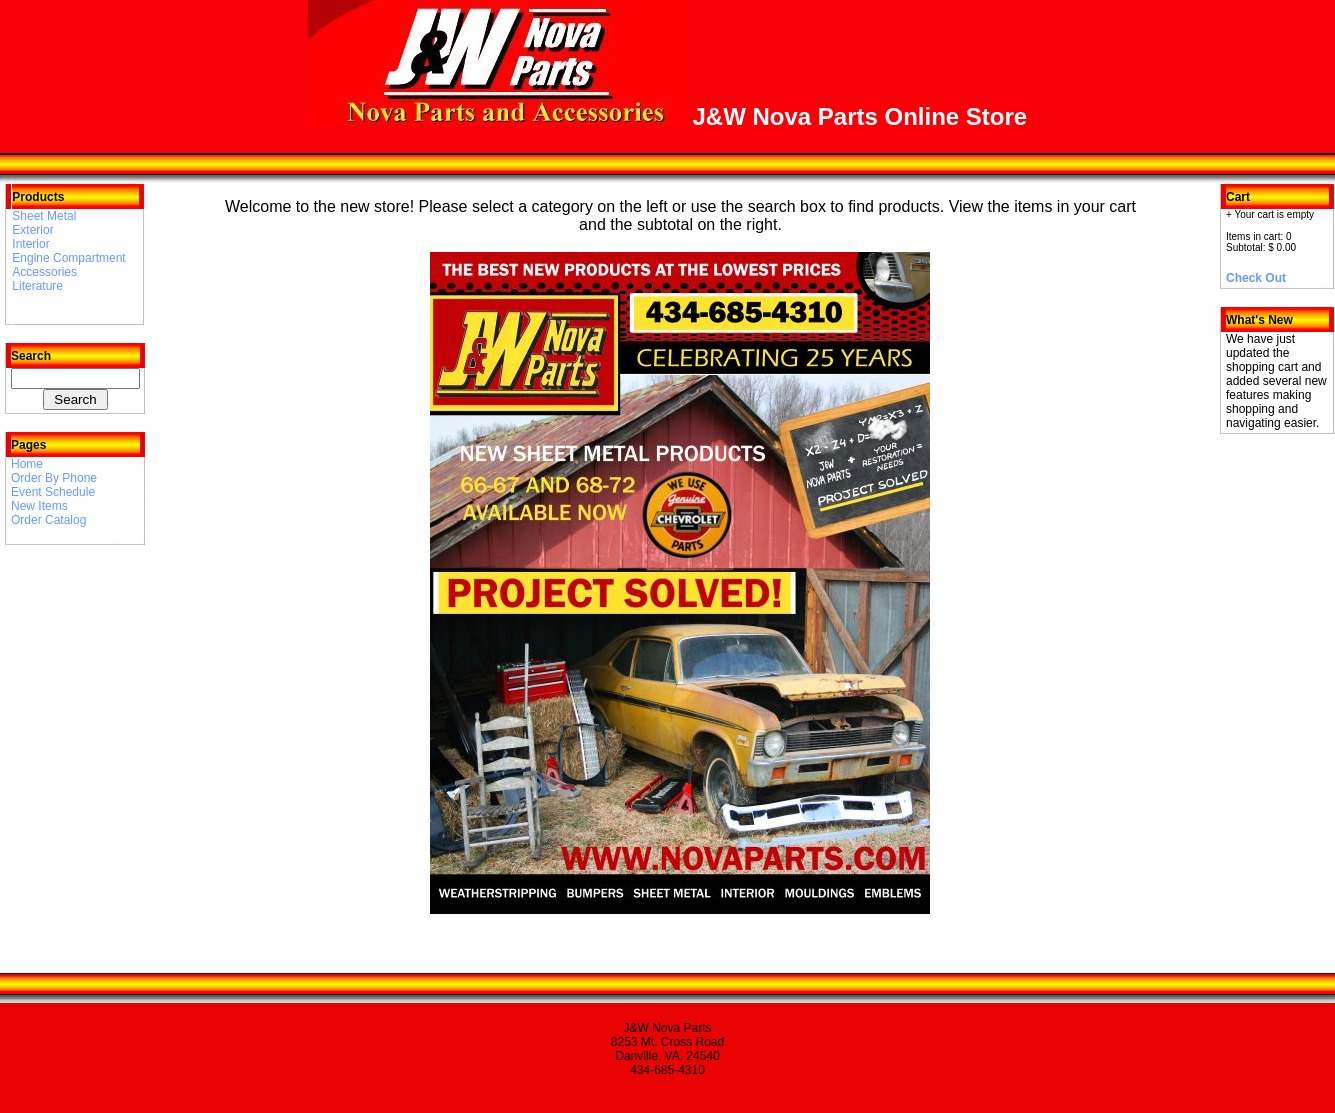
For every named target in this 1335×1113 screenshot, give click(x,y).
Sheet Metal (44, 216)
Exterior (32, 230)
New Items (39, 506)
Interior (30, 244)
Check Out (1256, 278)
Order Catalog (48, 520)
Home (27, 464)
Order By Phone (54, 478)
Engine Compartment (68, 258)
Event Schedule (53, 492)
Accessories (44, 272)
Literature (37, 286)
